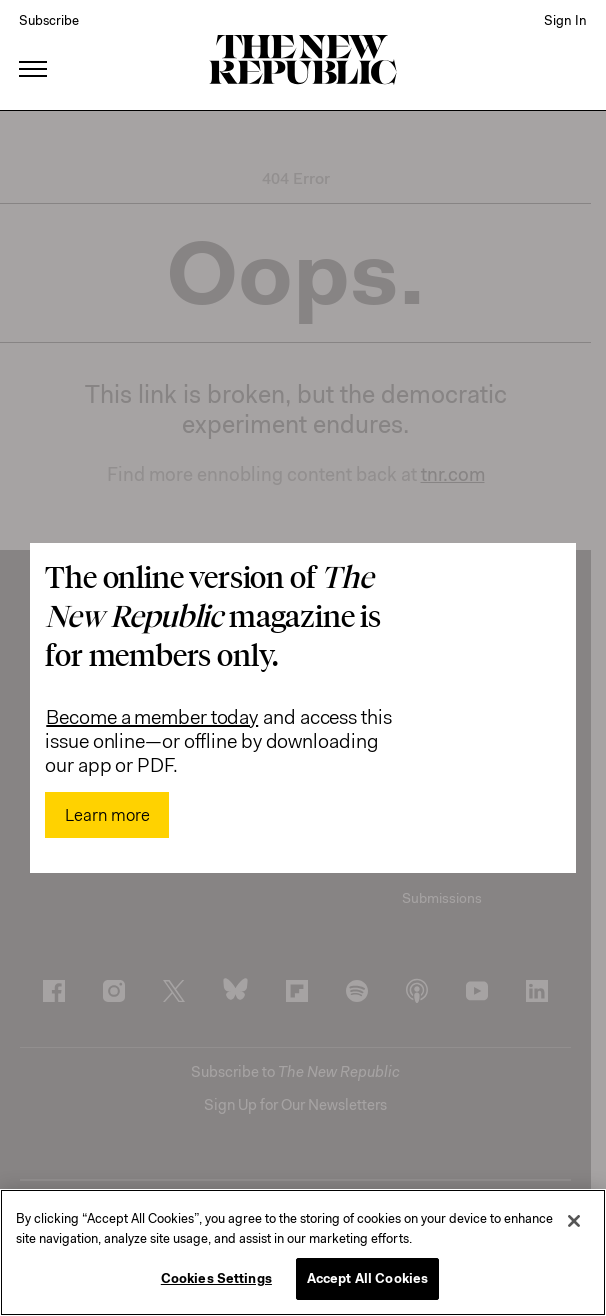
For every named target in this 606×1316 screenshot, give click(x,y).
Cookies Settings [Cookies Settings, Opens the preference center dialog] (216, 1278)
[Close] (574, 1221)
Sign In (565, 20)
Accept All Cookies (367, 1278)
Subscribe (49, 20)
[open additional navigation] (34, 44)
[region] (303, 1252)
